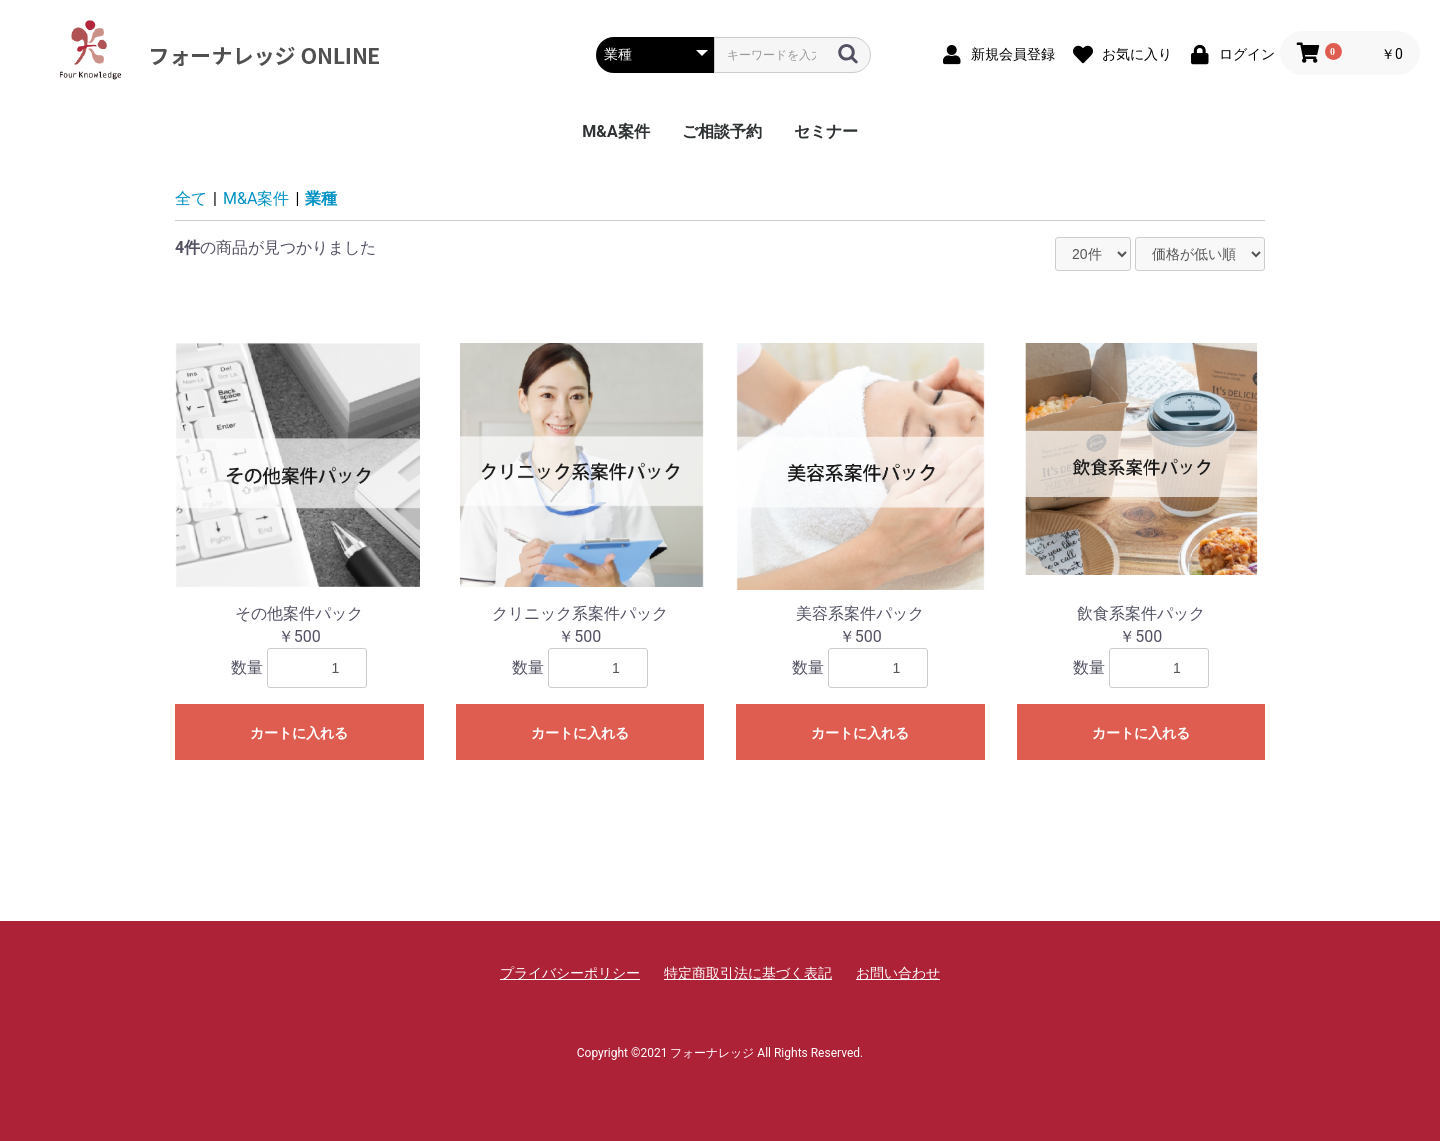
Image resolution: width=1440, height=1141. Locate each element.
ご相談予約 (722, 131)
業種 (321, 198)
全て (191, 198)
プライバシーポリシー (570, 973)
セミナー (826, 131)
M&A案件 (615, 131)
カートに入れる (299, 733)
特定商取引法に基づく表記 (748, 973)
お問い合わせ (898, 973)
